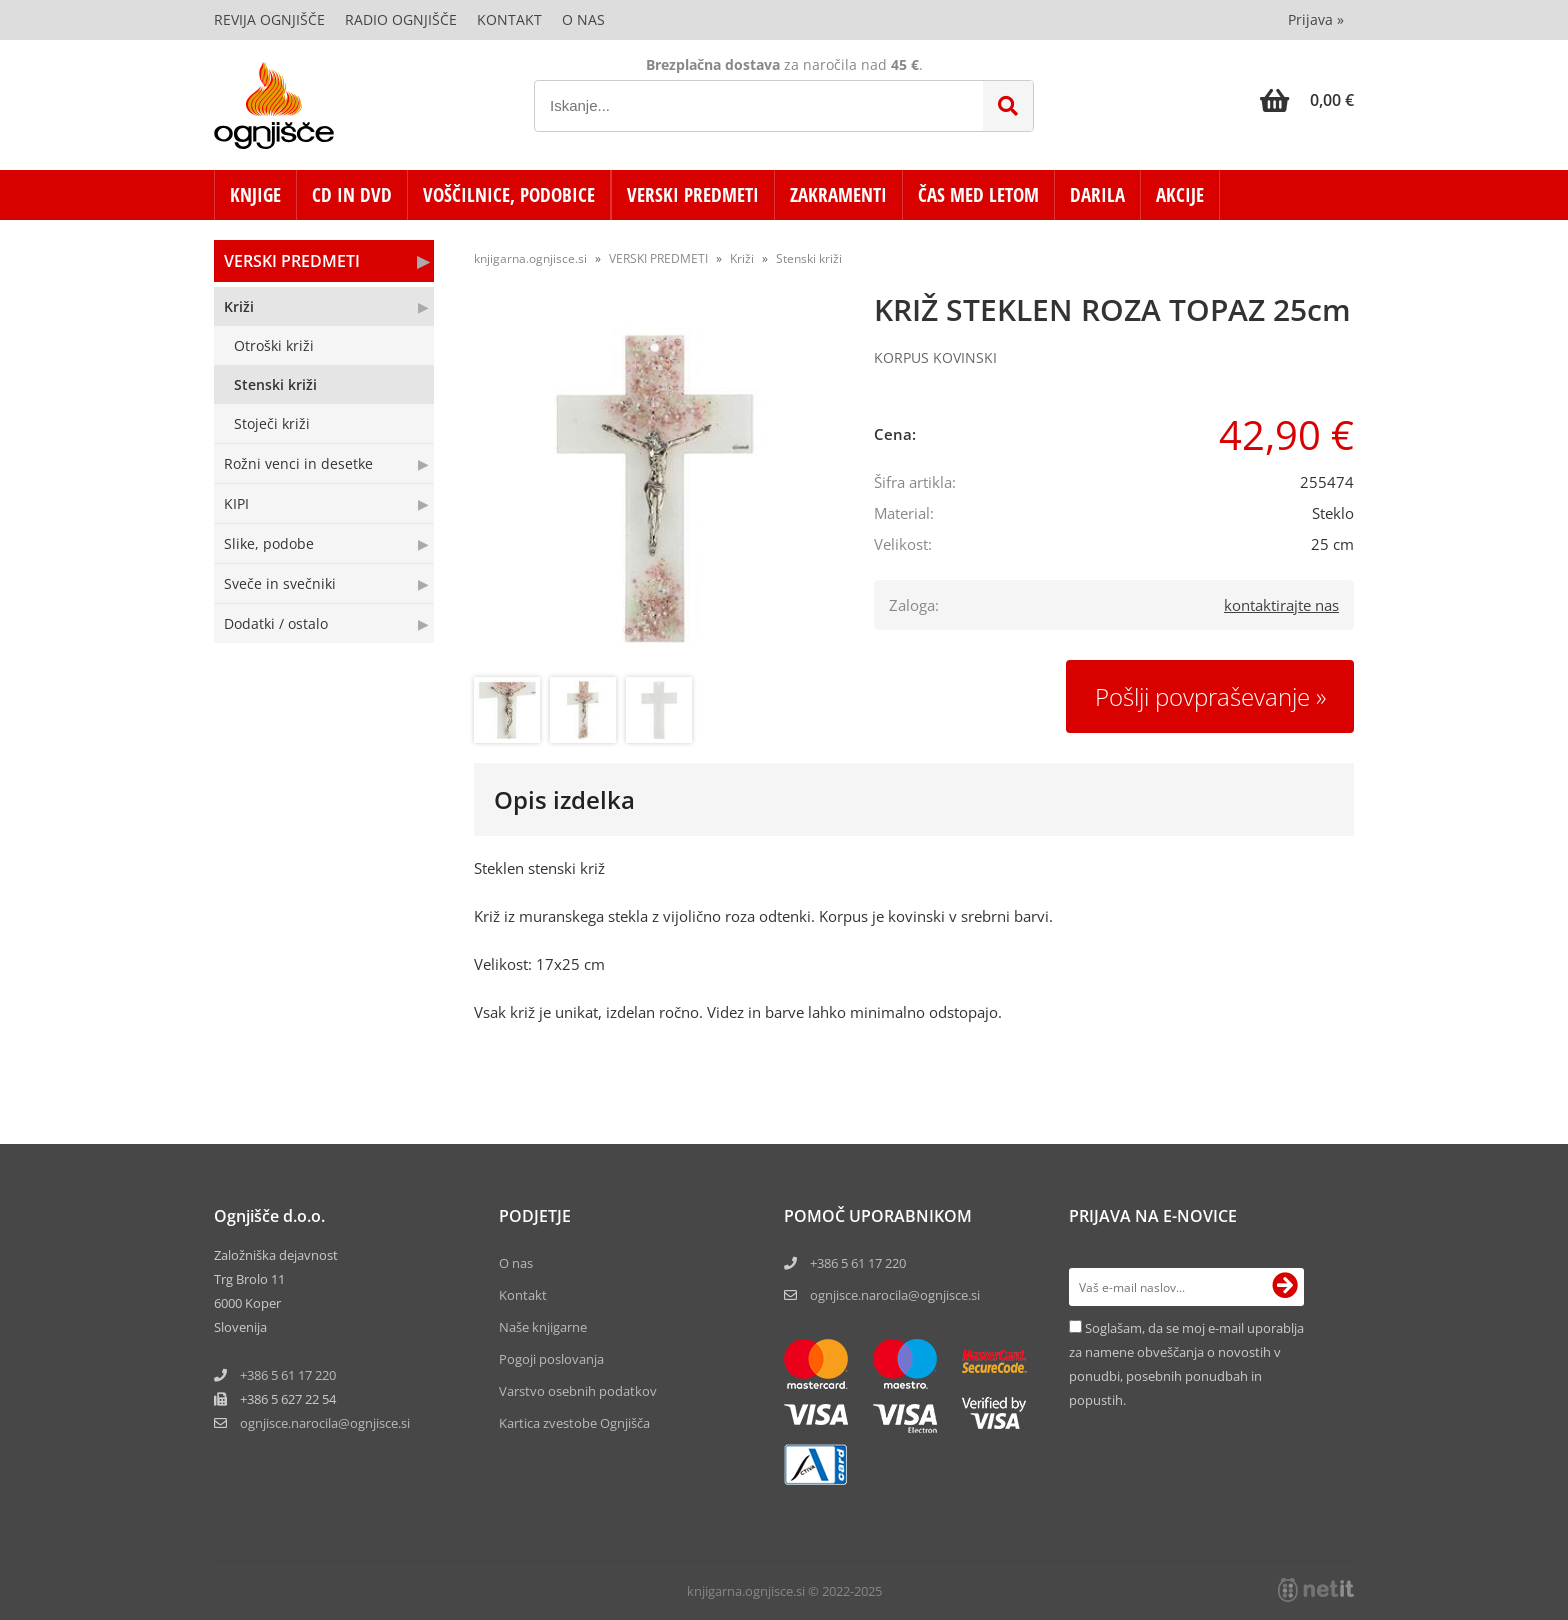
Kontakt (509, 19)
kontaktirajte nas (1281, 605)
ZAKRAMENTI (838, 195)
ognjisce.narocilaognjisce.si (325, 1423)
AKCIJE (1180, 195)
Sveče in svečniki (280, 583)
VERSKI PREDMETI (693, 195)
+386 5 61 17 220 (288, 1375)
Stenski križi (275, 384)
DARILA (1097, 195)
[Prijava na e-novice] (1285, 1287)
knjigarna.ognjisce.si (530, 258)
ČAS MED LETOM (978, 195)
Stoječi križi (272, 423)
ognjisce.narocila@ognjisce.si (895, 1295)
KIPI (236, 503)
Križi (239, 306)
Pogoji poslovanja (551, 1359)
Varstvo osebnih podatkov (578, 1391)
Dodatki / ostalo (276, 623)
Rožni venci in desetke (298, 463)
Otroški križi (274, 345)
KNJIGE (255, 195)
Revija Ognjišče (269, 19)
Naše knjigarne (543, 1327)
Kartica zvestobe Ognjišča (574, 1423)
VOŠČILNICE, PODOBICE (509, 195)
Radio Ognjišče (401, 19)
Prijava (1316, 19)
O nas (583, 19)
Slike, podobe (269, 543)
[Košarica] (1307, 100)
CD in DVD (352, 195)
